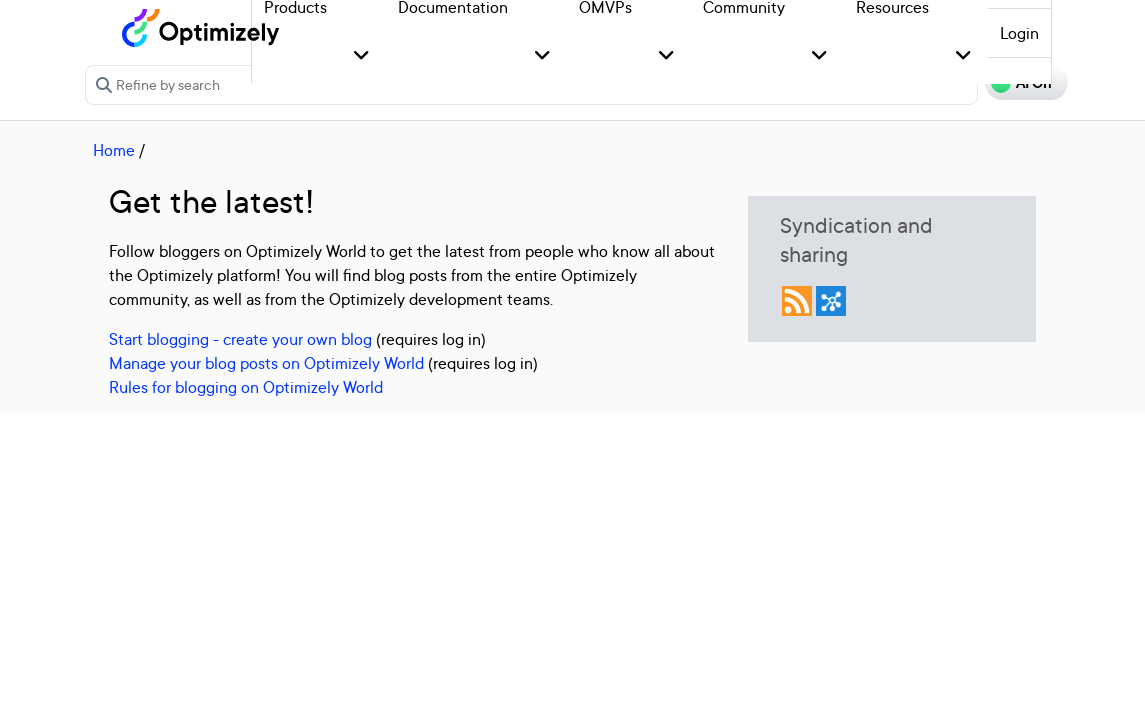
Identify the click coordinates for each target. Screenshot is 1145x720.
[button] (361, 56)
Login (1019, 33)
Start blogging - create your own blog (240, 339)
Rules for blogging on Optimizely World (246, 387)
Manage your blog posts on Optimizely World (266, 363)
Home (114, 150)
